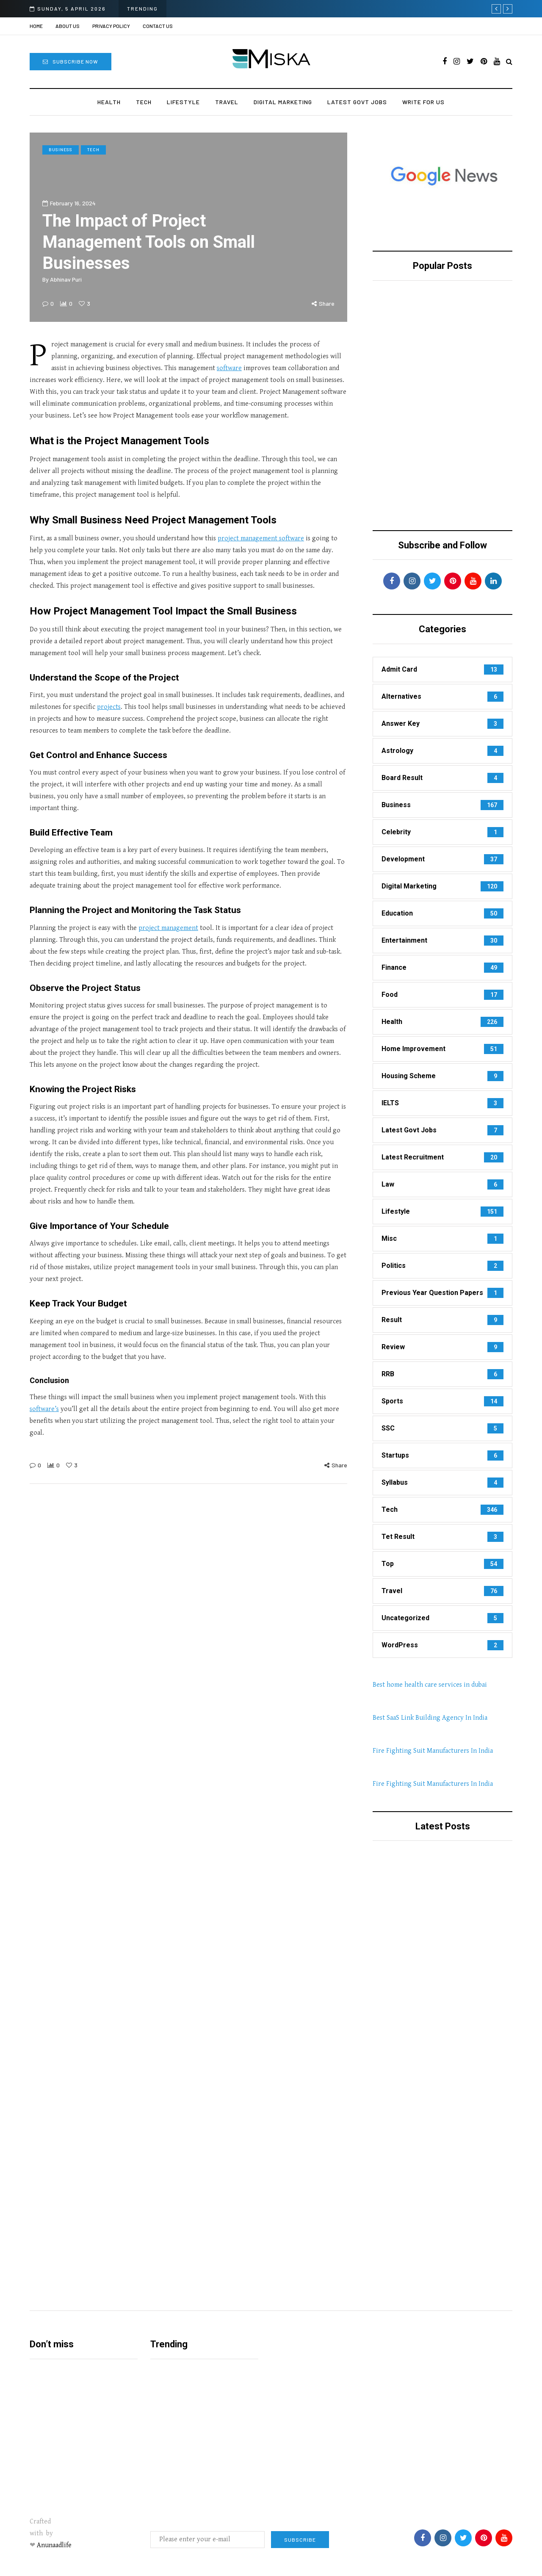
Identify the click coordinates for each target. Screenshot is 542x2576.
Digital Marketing (283, 101)
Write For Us (423, 101)
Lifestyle (183, 101)
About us (67, 26)
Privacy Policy (111, 26)
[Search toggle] (509, 62)
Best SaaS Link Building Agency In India (430, 1718)
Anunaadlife (54, 2545)
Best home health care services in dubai (430, 1685)
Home (36, 26)
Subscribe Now (70, 61)
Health (109, 101)
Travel (226, 101)
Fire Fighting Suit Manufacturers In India (433, 1751)
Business (60, 149)
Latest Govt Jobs (357, 101)
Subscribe (300, 2540)
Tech (144, 101)
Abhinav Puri (66, 279)
